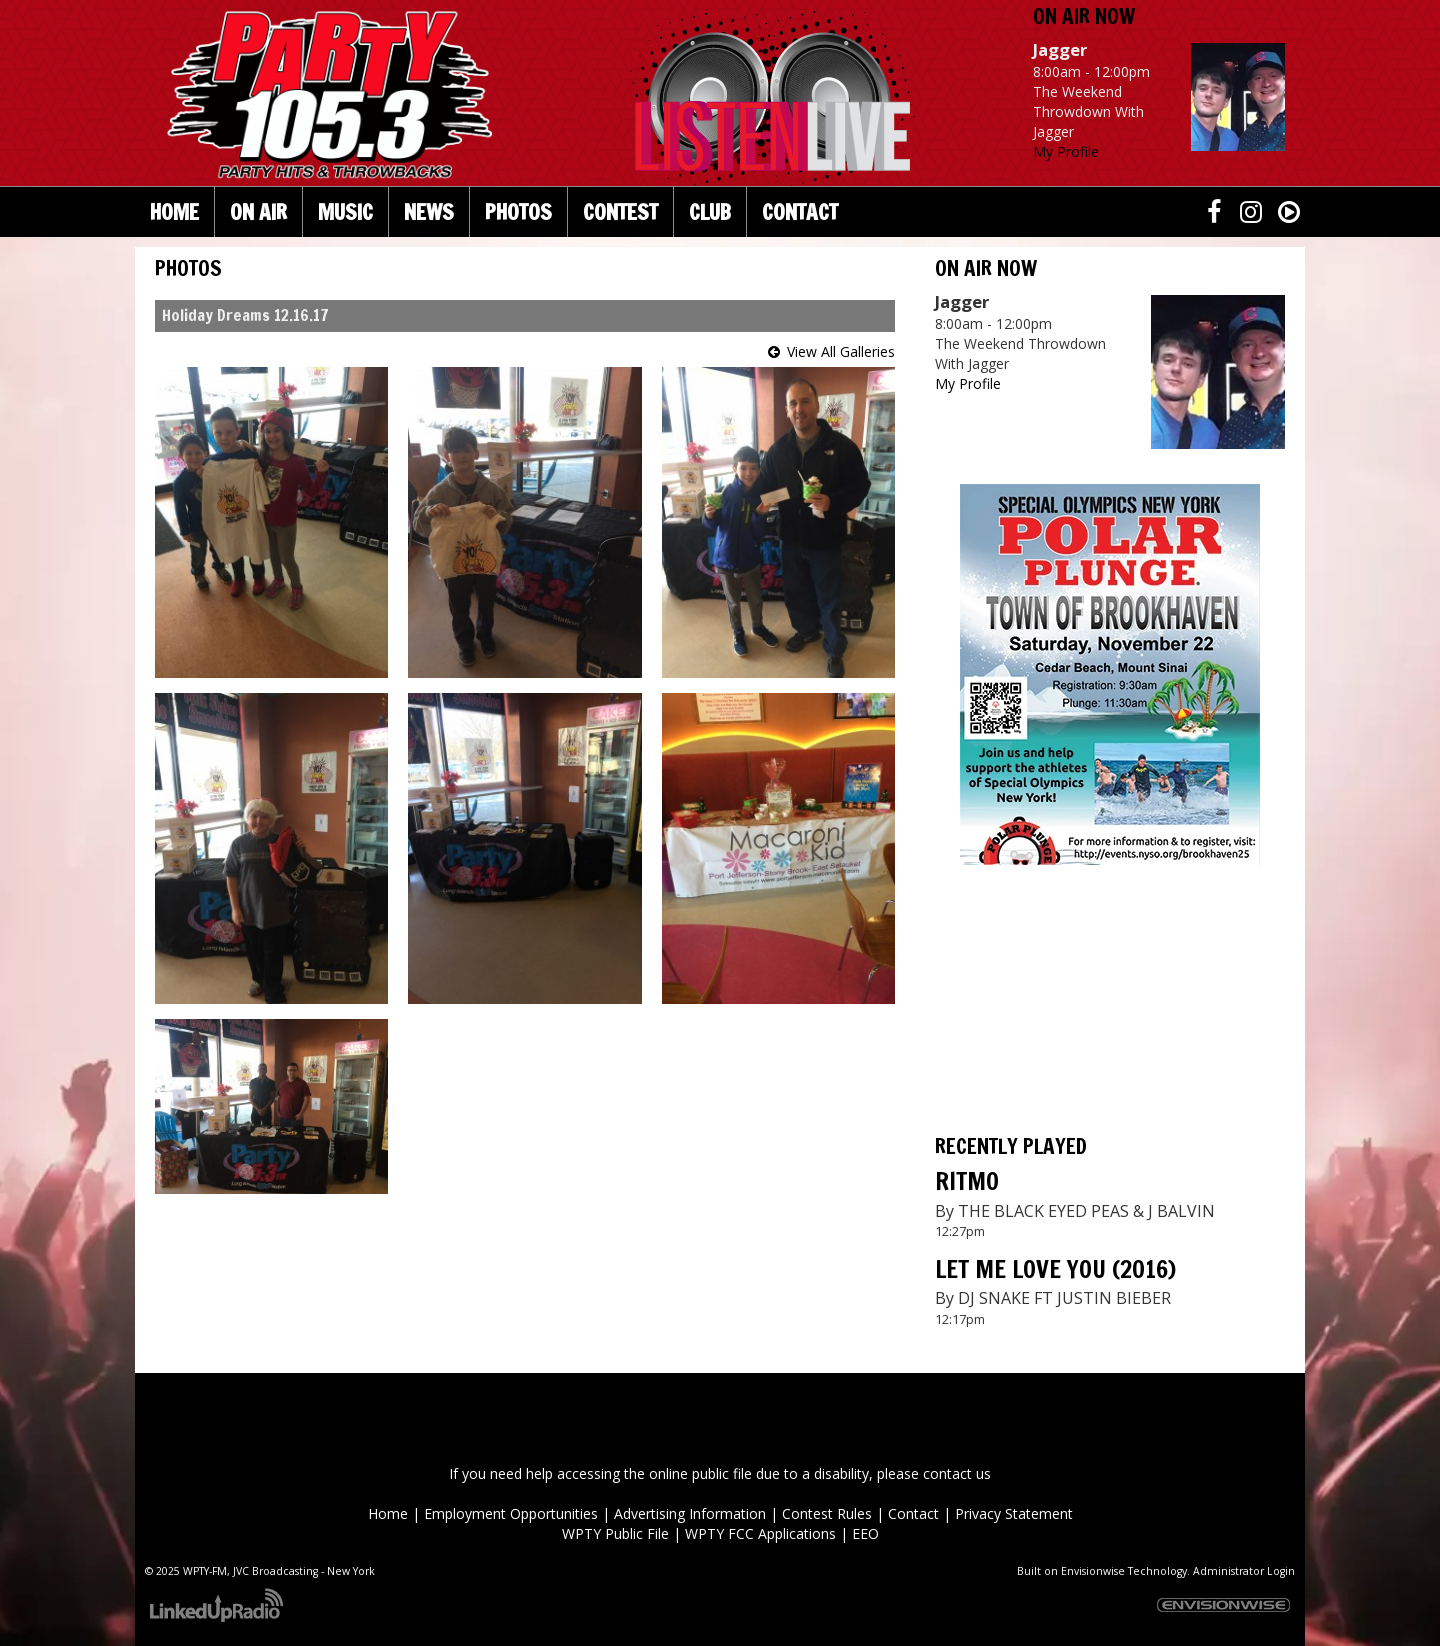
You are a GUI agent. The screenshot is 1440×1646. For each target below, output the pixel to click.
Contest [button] (620, 212)
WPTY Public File (615, 1533)
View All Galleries (841, 351)
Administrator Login (1244, 1571)
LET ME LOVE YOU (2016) (1055, 1269)
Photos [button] (518, 212)
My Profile (1066, 151)
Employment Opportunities (511, 1513)
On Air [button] (258, 212)
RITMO (967, 1181)
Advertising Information (690, 1513)
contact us (957, 1473)
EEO (865, 1533)
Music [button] (345, 212)
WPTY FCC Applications (760, 1533)
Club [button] (710, 212)
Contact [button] (800, 212)
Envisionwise (1093, 1571)
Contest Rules (827, 1513)
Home (174, 212)
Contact (913, 1513)
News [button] (429, 212)
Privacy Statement (1014, 1513)
